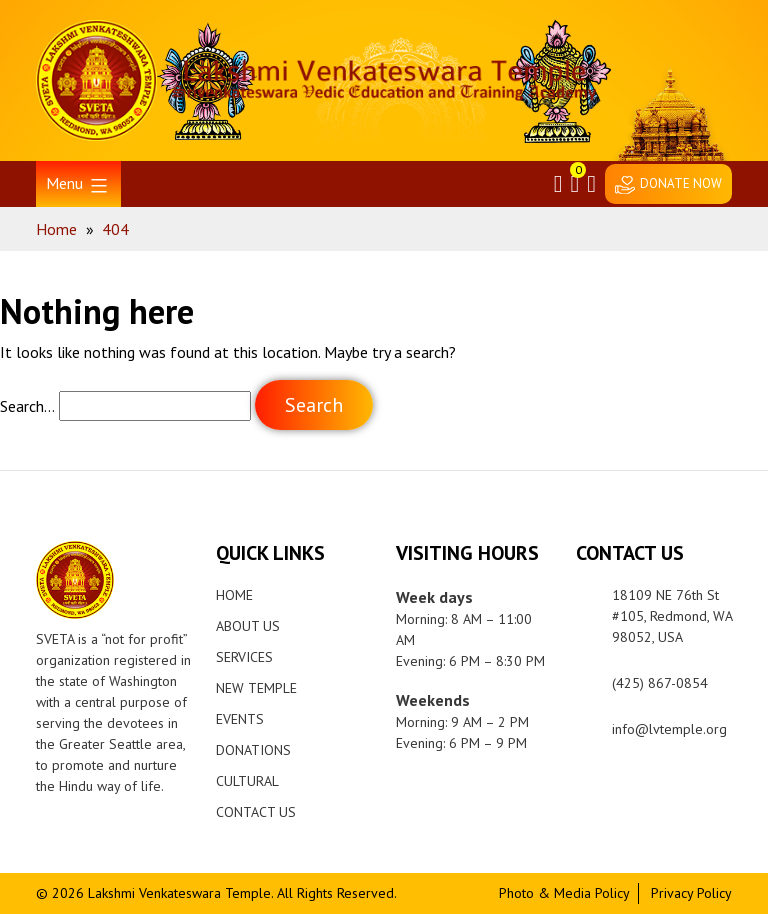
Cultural (247, 781)
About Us (248, 626)
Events (240, 719)
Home (234, 595)
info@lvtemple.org (669, 729)
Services (244, 657)
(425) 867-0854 (660, 683)
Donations (253, 750)
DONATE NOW (681, 183)
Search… (27, 406)
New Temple (256, 688)
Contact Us (256, 812)
